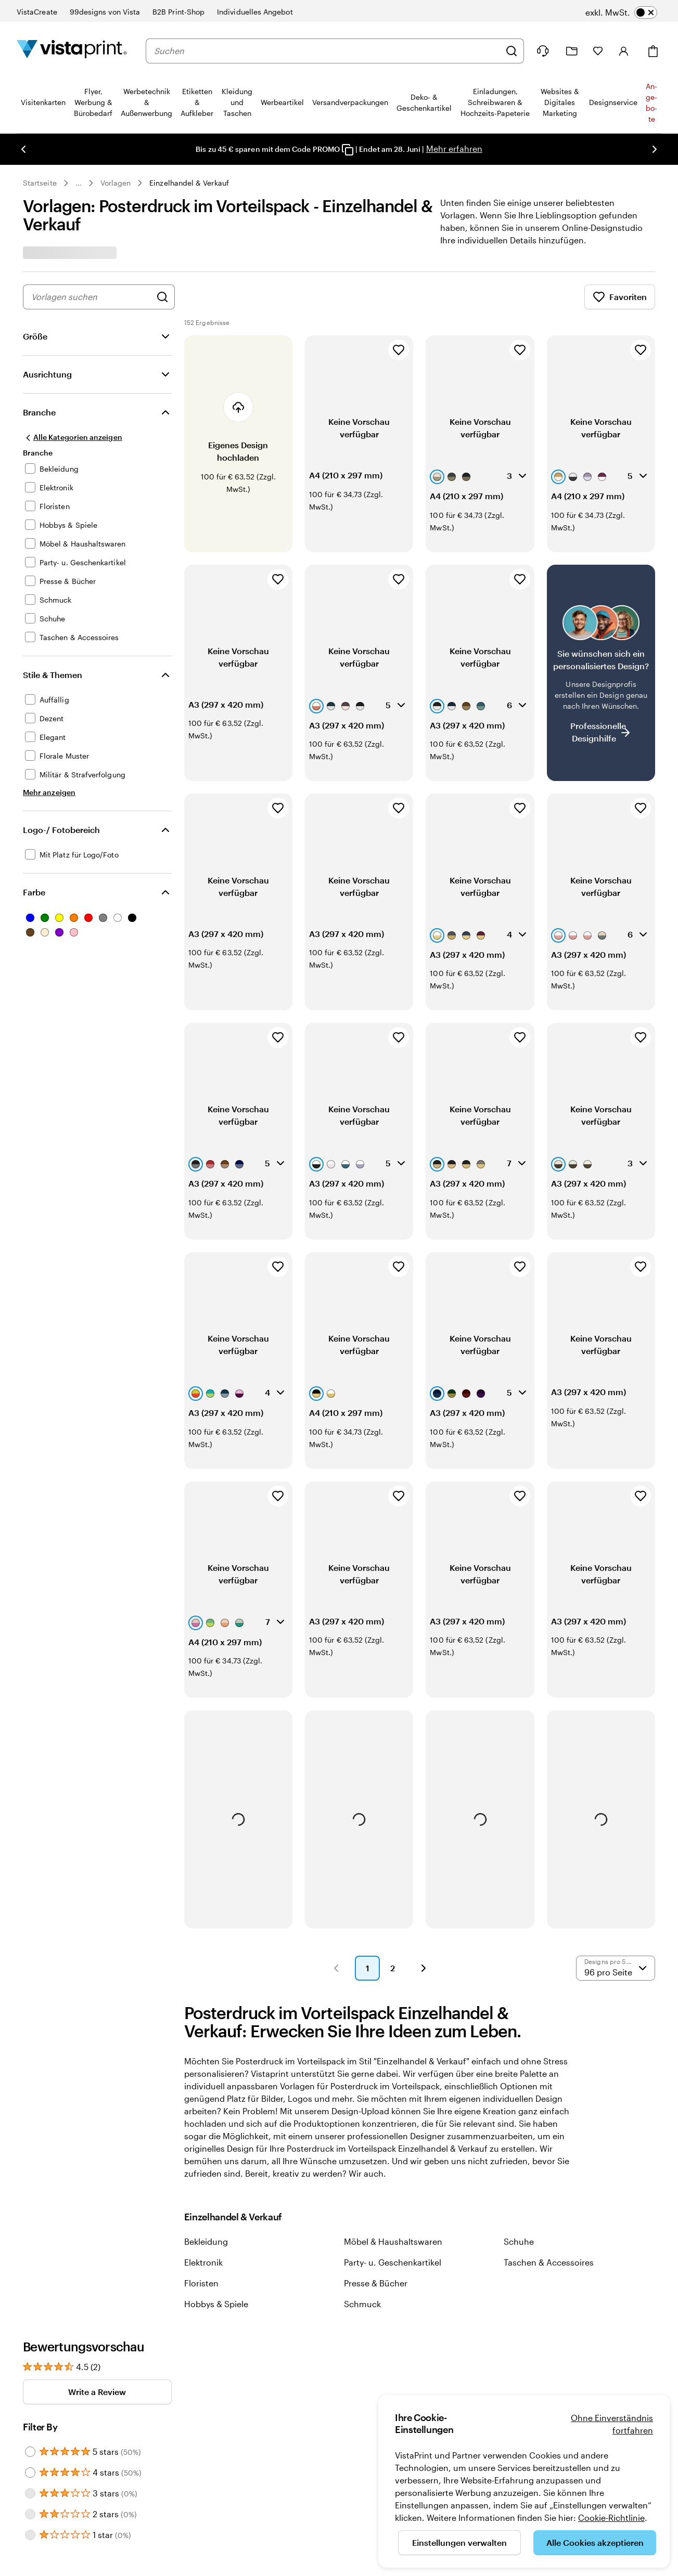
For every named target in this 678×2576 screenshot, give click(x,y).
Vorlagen (115, 182)
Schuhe (519, 2166)
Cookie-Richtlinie (611, 2517)
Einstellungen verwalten (459, 2542)
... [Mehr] (78, 183)
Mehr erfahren (454, 148)
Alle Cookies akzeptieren (595, 2542)
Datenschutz (152, 2484)
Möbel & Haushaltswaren (393, 2166)
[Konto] (624, 51)
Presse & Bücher (375, 2208)
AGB (182, 2484)
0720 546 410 (43, 2484)
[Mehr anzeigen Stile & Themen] (49, 792)
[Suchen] (511, 51)
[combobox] (327, 51)
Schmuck (362, 2229)
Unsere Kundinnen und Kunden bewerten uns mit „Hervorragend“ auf (526, 2332)
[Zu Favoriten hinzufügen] (398, 350)
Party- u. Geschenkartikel (392, 2187)
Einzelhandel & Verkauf (189, 182)
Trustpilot (467, 2318)
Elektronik (203, 2187)
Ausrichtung (47, 374)
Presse (353, 2386)
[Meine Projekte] (572, 51)
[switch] (621, 12)
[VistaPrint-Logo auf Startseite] (72, 50)
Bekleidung (206, 2166)
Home (78, 2484)
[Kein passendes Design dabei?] (601, 654)
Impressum (110, 2484)
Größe (35, 336)
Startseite (40, 182)
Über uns (358, 2338)
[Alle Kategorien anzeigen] (72, 437)
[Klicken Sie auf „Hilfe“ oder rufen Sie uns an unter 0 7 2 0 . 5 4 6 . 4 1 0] (542, 51)
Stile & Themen (52, 675)
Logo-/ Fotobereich (61, 830)
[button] (336, 1893)
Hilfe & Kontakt (258, 2354)
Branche (39, 412)
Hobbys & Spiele (216, 2229)
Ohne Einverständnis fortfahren (612, 2424)
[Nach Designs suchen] (162, 297)
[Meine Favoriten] (598, 51)
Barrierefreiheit (258, 2386)
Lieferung (248, 2370)
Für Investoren (366, 2370)
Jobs (350, 2354)
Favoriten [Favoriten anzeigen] (620, 297)
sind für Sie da (61, 2382)
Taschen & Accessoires (549, 2187)
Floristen (201, 2208)
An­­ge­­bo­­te (651, 102)
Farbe (34, 892)
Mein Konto (251, 2338)
